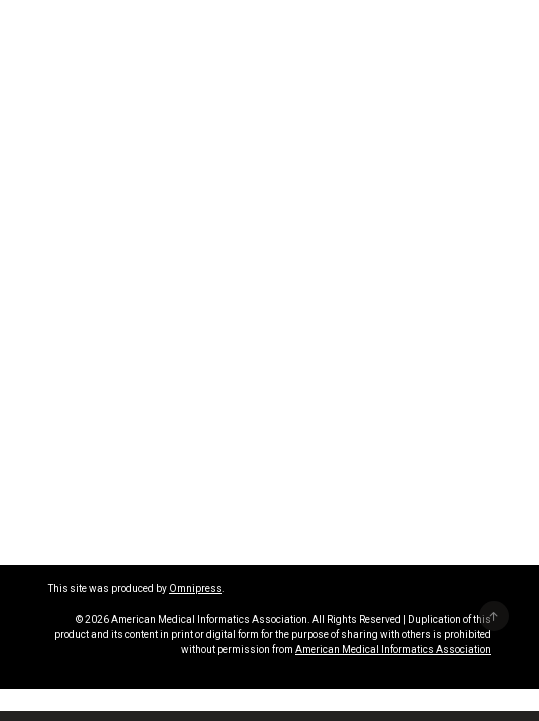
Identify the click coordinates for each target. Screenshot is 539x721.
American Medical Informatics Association (393, 649)
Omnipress (195, 588)
